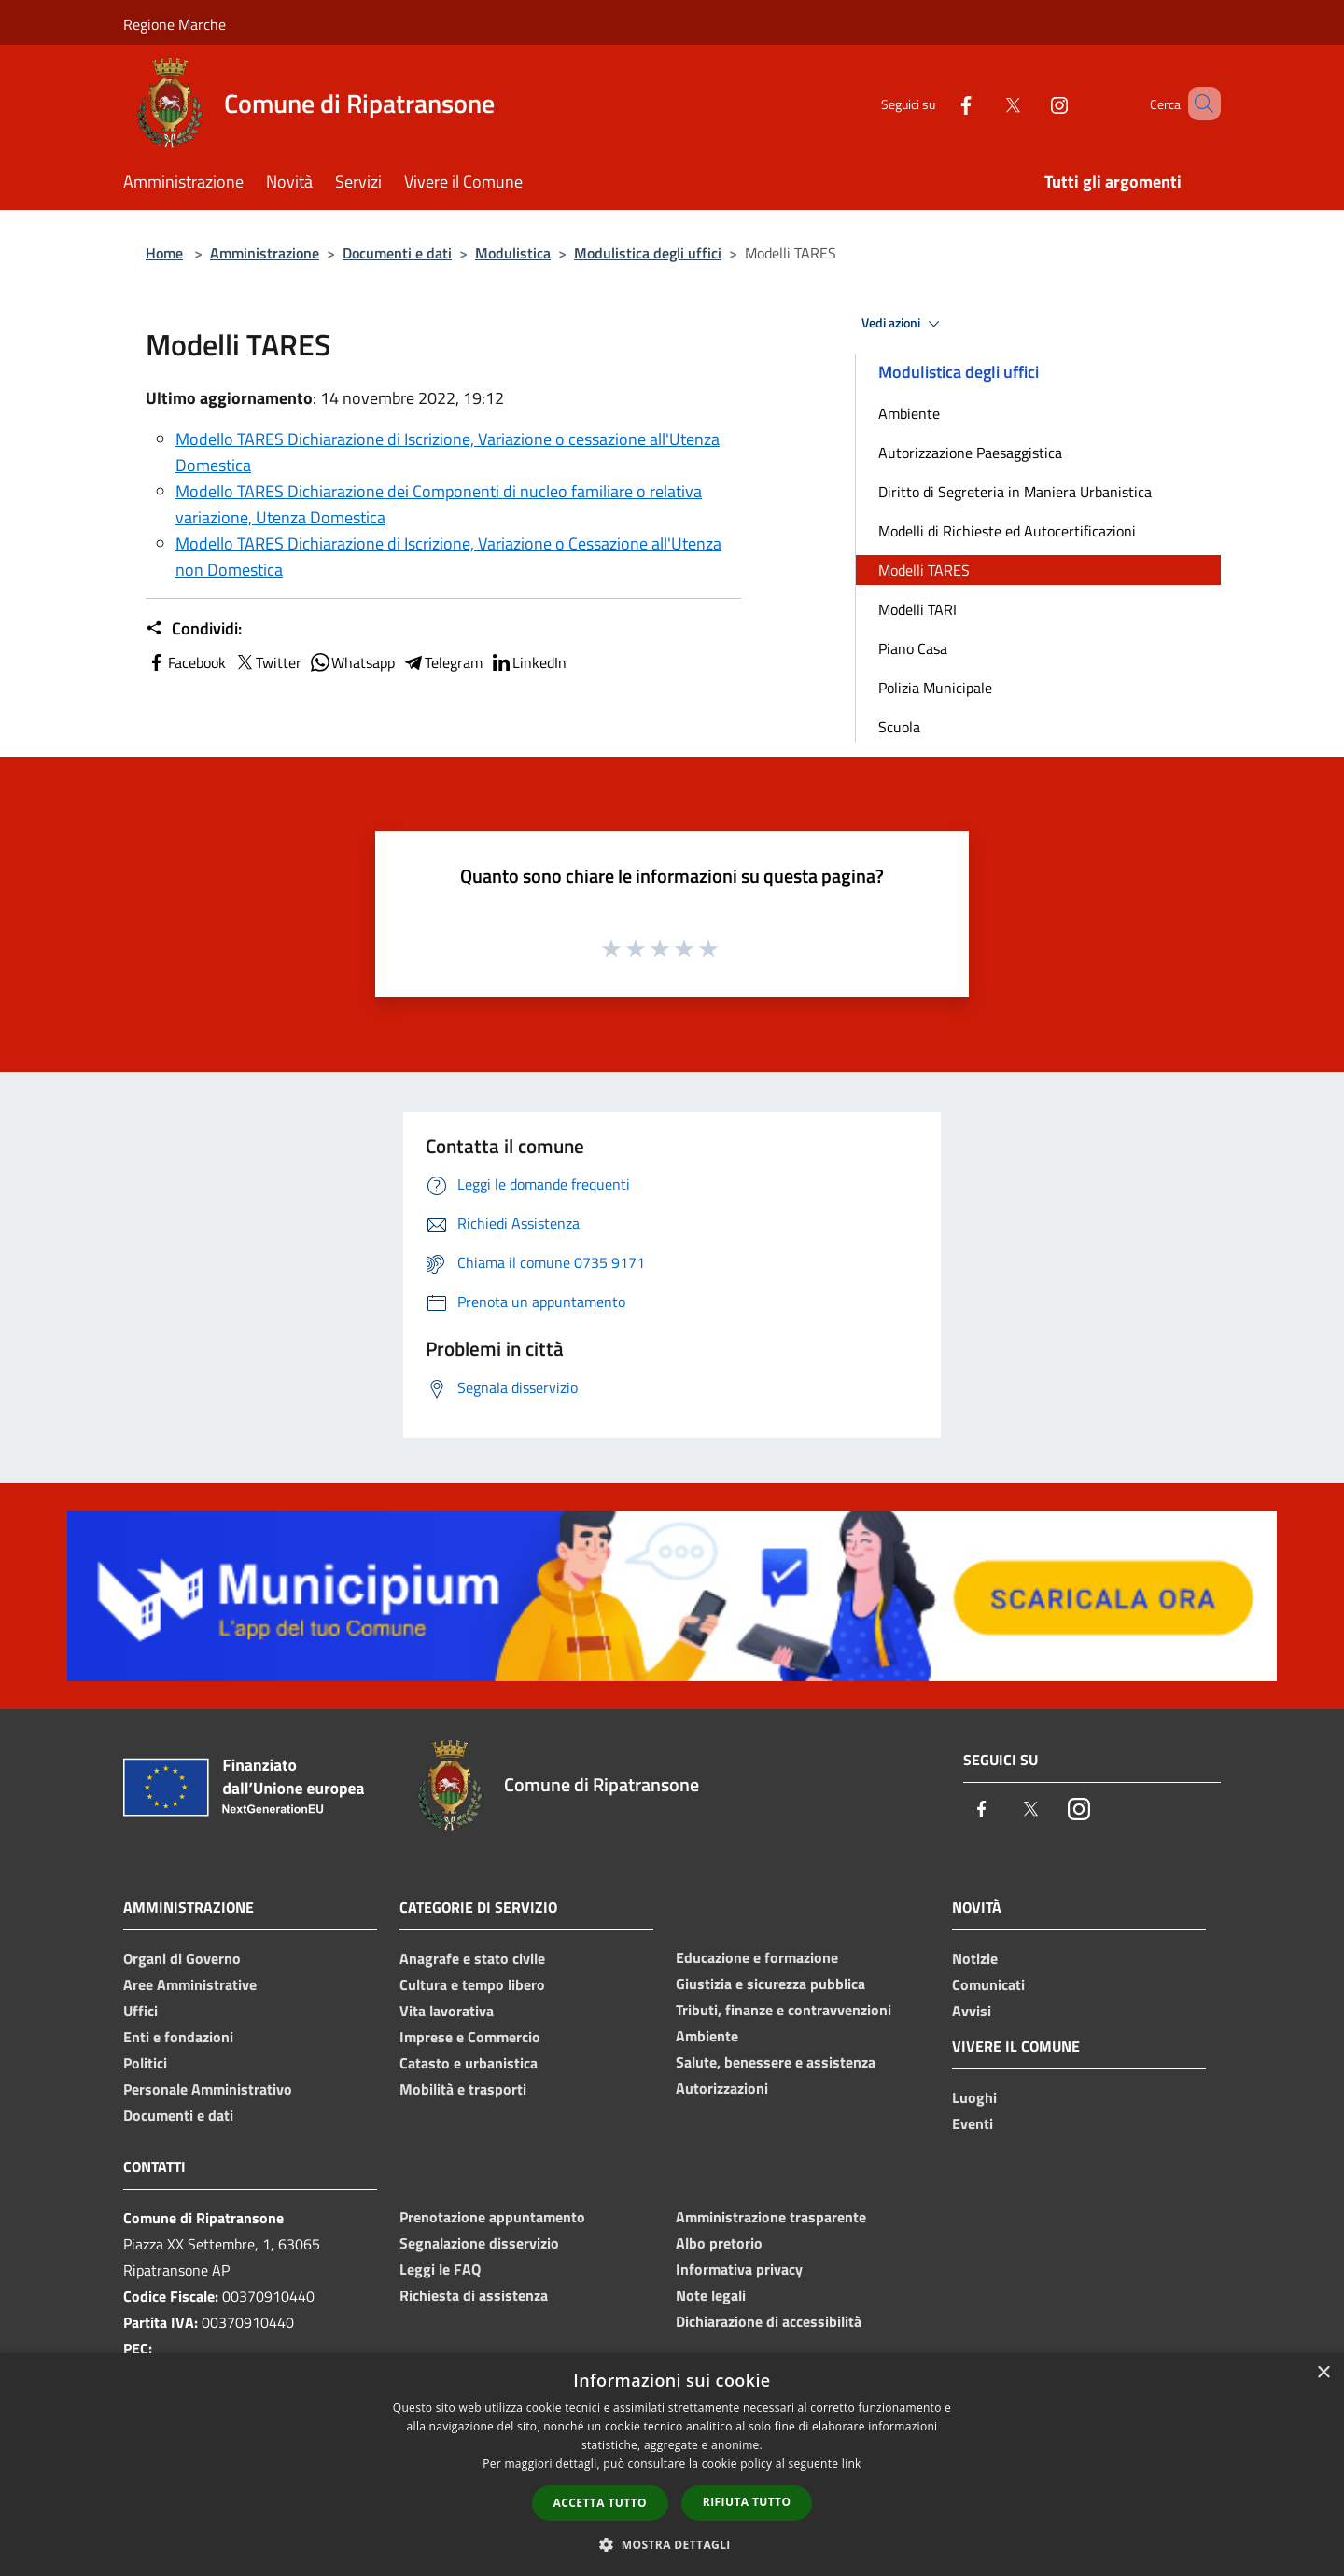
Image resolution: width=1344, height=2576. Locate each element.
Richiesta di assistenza (473, 2295)
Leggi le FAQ (440, 2269)
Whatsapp (352, 662)
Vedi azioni (903, 324)
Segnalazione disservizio (479, 2243)
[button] (672, 2544)
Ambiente (909, 413)
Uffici (140, 2010)
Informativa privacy (739, 2269)
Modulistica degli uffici (647, 253)
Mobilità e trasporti (462, 2089)
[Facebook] (939, 103)
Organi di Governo (182, 1958)
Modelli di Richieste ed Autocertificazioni (1007, 531)
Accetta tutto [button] (600, 2503)
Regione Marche (174, 24)
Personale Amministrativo (207, 2089)
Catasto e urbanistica (468, 2063)
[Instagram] (1032, 103)
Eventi (972, 2123)
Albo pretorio (719, 2243)
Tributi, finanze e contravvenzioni (783, 2009)
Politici (145, 2063)
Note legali (711, 2295)
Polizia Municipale (935, 687)
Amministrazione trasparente (771, 2217)
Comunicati (988, 1984)
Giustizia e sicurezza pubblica (770, 1983)
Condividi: (194, 629)
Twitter (267, 662)
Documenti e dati (397, 253)
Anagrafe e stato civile (472, 1958)
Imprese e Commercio (469, 2037)
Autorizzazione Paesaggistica (970, 452)
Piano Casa (912, 648)
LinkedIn (528, 662)
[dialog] (672, 2464)
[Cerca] (1198, 103)
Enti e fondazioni (178, 2037)
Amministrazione (264, 253)
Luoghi (974, 2097)
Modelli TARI (917, 609)
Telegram (442, 662)
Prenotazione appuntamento (492, 2217)
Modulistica (513, 253)
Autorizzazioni (722, 2088)
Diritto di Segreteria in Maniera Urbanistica (1015, 491)
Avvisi (971, 2010)
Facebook (186, 662)
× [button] (1323, 2373)
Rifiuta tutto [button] (747, 2502)
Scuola (899, 727)
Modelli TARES (924, 570)
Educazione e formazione (757, 1957)
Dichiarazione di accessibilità (768, 2321)
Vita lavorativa (446, 2010)
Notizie (975, 1958)
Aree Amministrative (190, 1984)
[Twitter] (985, 103)
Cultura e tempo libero (472, 1984)
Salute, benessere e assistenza (775, 2062)
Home (164, 253)
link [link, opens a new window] (851, 2464)
